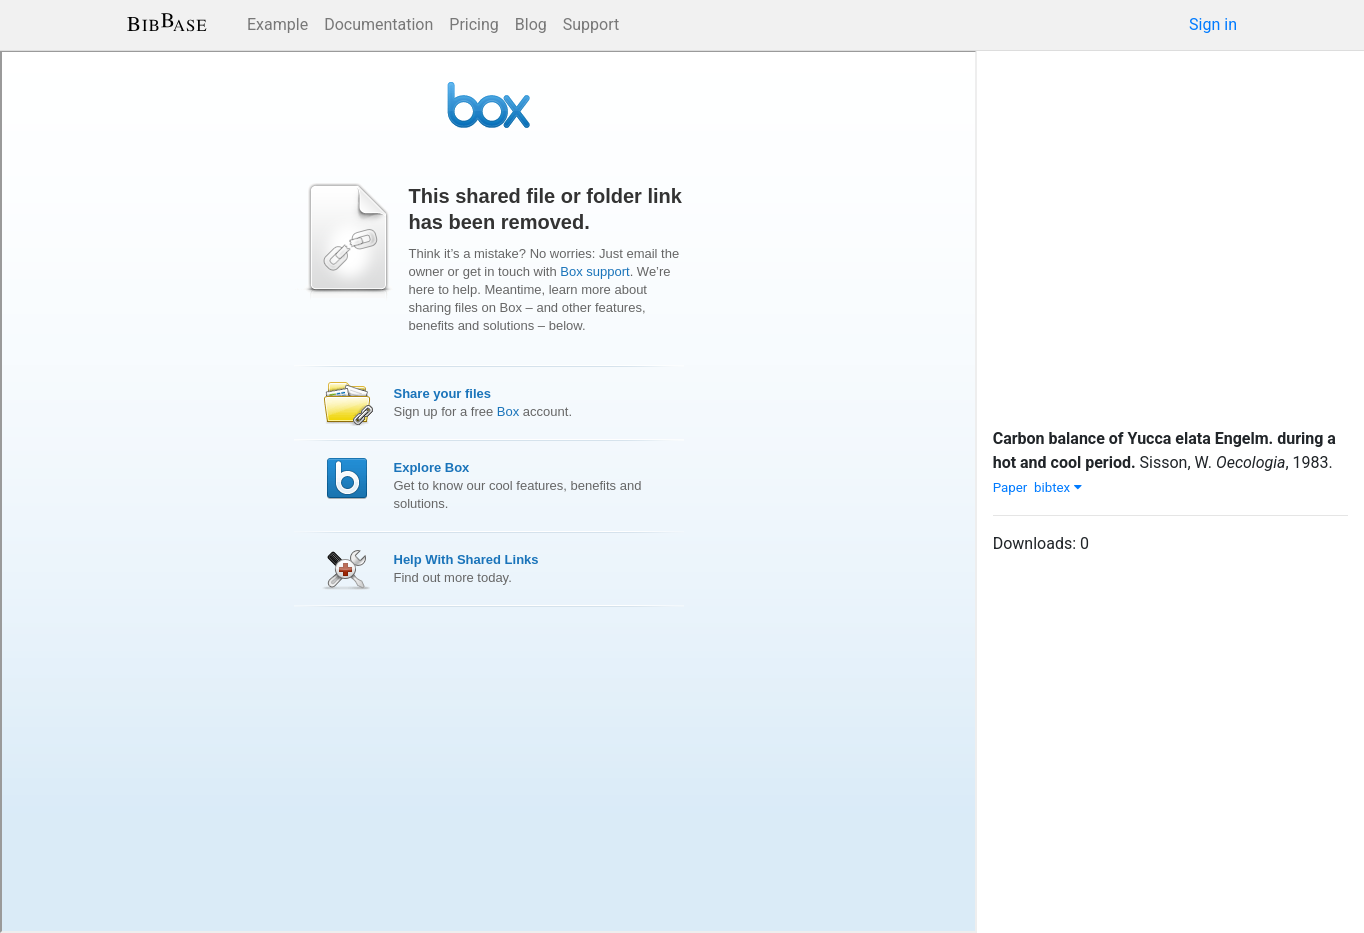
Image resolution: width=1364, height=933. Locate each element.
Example (277, 24)
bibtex (1058, 487)
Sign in (1213, 24)
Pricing (474, 24)
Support (591, 24)
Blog (531, 24)
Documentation (378, 24)
